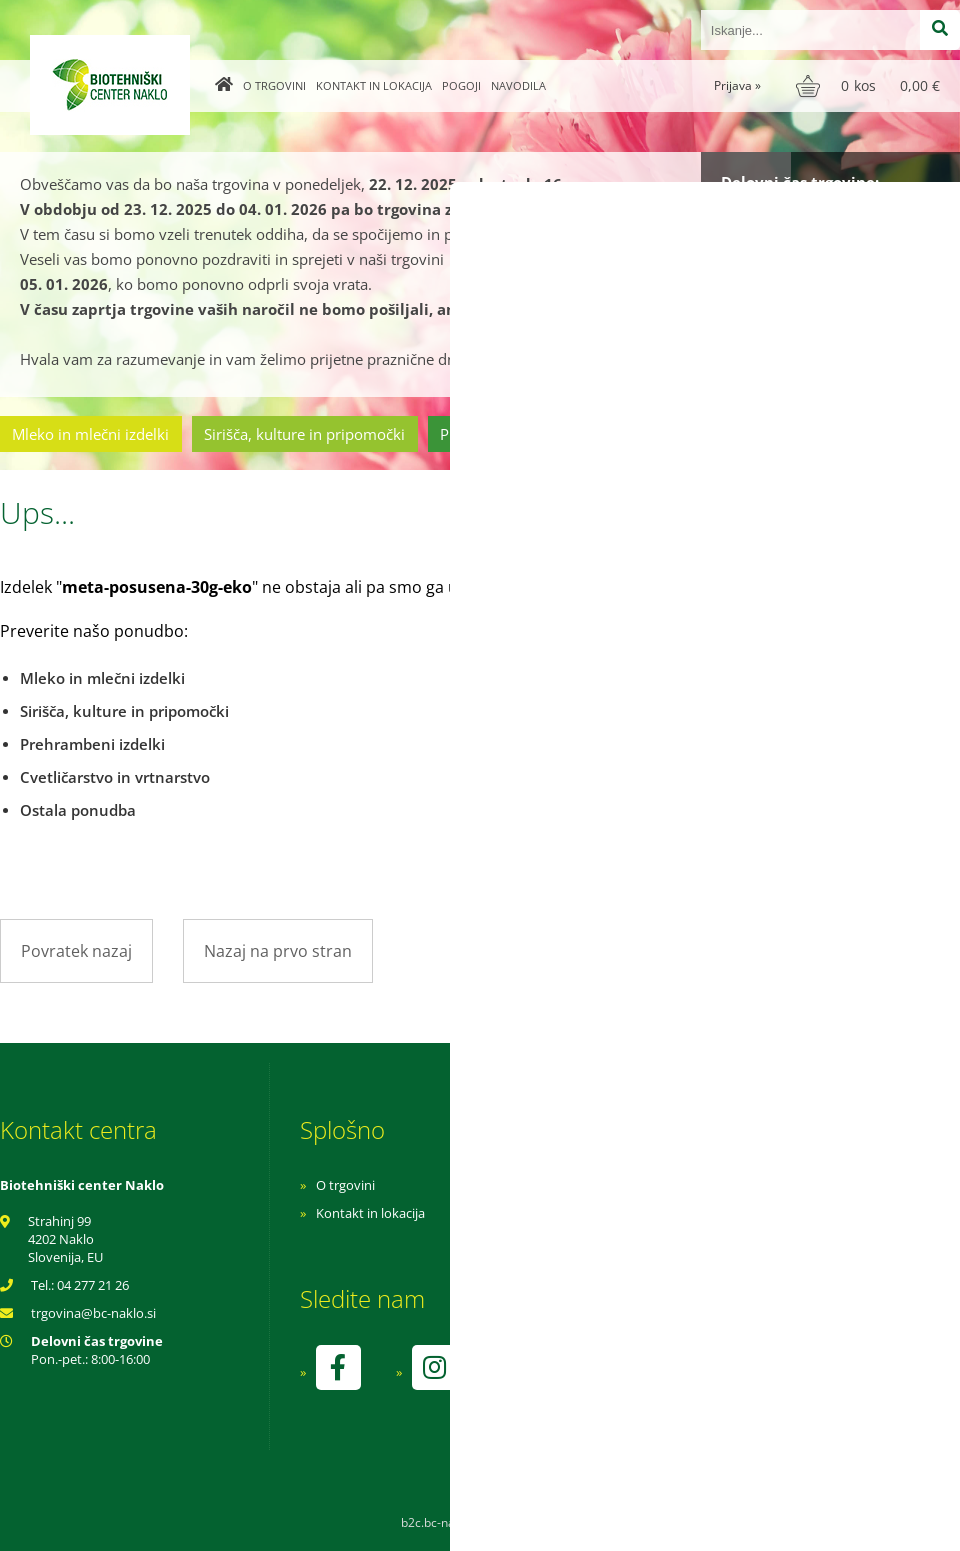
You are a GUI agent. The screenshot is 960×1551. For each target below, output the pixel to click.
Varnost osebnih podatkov (664, 1241)
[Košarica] (870, 86)
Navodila (518, 85)
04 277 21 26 (93, 1285)
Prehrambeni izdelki (509, 434)
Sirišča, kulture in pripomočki (304, 434)
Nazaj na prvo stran (278, 951)
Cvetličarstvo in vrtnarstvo (703, 434)
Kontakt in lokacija (374, 85)
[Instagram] (434, 1367)
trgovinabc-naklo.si (93, 1313)
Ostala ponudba (883, 434)
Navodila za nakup (640, 1185)
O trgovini (274, 85)
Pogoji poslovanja (637, 1213)
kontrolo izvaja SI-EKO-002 (663, 1382)
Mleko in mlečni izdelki (90, 434)
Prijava (737, 85)
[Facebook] (338, 1367)
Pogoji (461, 85)
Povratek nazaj (76, 951)
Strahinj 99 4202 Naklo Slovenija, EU (65, 1239)
